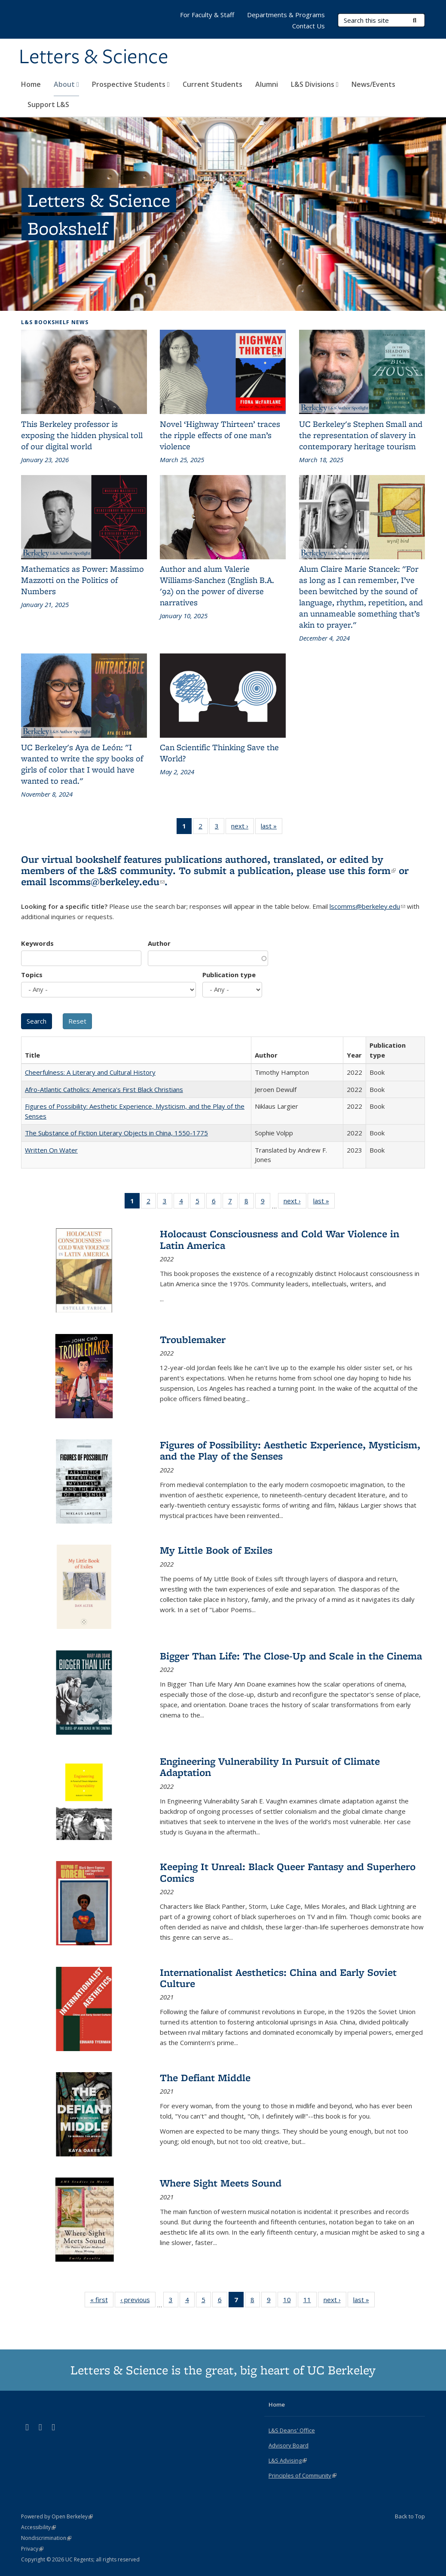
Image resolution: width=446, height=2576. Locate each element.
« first (101, 2301)
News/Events (373, 84)
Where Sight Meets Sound (220, 2183)
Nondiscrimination (46, 2538)
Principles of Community (302, 2475)
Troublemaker (193, 1339)
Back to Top (410, 2516)
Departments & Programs (286, 14)
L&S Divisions (315, 84)
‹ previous (138, 2301)
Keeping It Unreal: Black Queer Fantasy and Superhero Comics (287, 1872)
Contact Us (308, 25)
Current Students (212, 84)
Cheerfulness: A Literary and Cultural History (90, 1072)
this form (372, 870)
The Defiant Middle (205, 2077)
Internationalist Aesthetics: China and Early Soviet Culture (278, 1978)
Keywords (37, 943)
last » (271, 827)
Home (31, 84)
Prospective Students (131, 84)
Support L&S (48, 104)
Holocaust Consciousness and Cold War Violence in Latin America (279, 1239)
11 (310, 2301)
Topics (32, 974)
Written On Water (51, 1150)
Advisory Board (289, 2445)
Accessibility (38, 2527)
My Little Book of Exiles (216, 1550)
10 (289, 2301)
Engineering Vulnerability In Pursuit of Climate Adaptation (270, 1766)
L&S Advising (288, 2460)
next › (242, 827)
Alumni (266, 84)
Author (159, 943)
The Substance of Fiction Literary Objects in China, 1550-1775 (116, 1133)
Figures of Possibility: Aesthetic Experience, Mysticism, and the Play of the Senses (290, 1450)
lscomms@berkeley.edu (107, 881)
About (66, 84)
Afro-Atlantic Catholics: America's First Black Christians (104, 1089)
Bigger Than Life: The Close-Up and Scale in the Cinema (291, 1655)
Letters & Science (93, 57)
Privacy (32, 2548)
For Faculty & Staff (207, 14)
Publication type (229, 974)
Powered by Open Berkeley (57, 2516)
